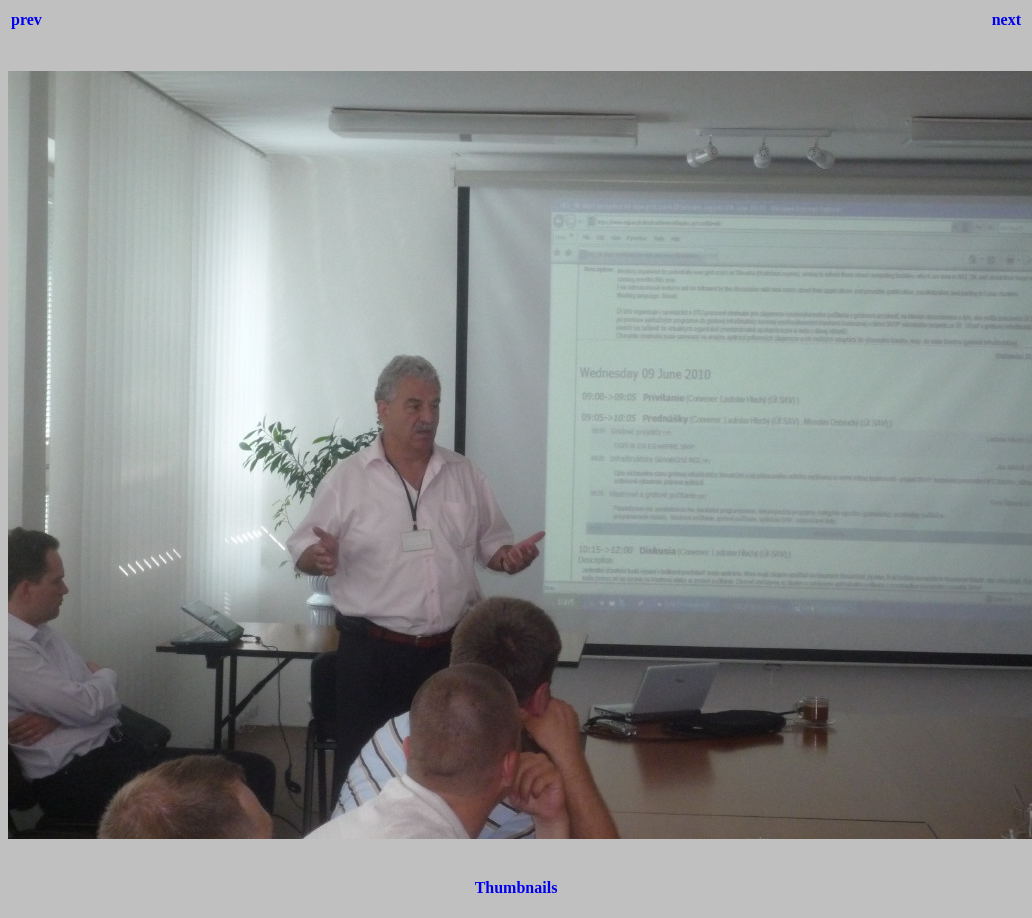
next (1006, 19)
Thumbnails (516, 887)
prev (26, 19)
